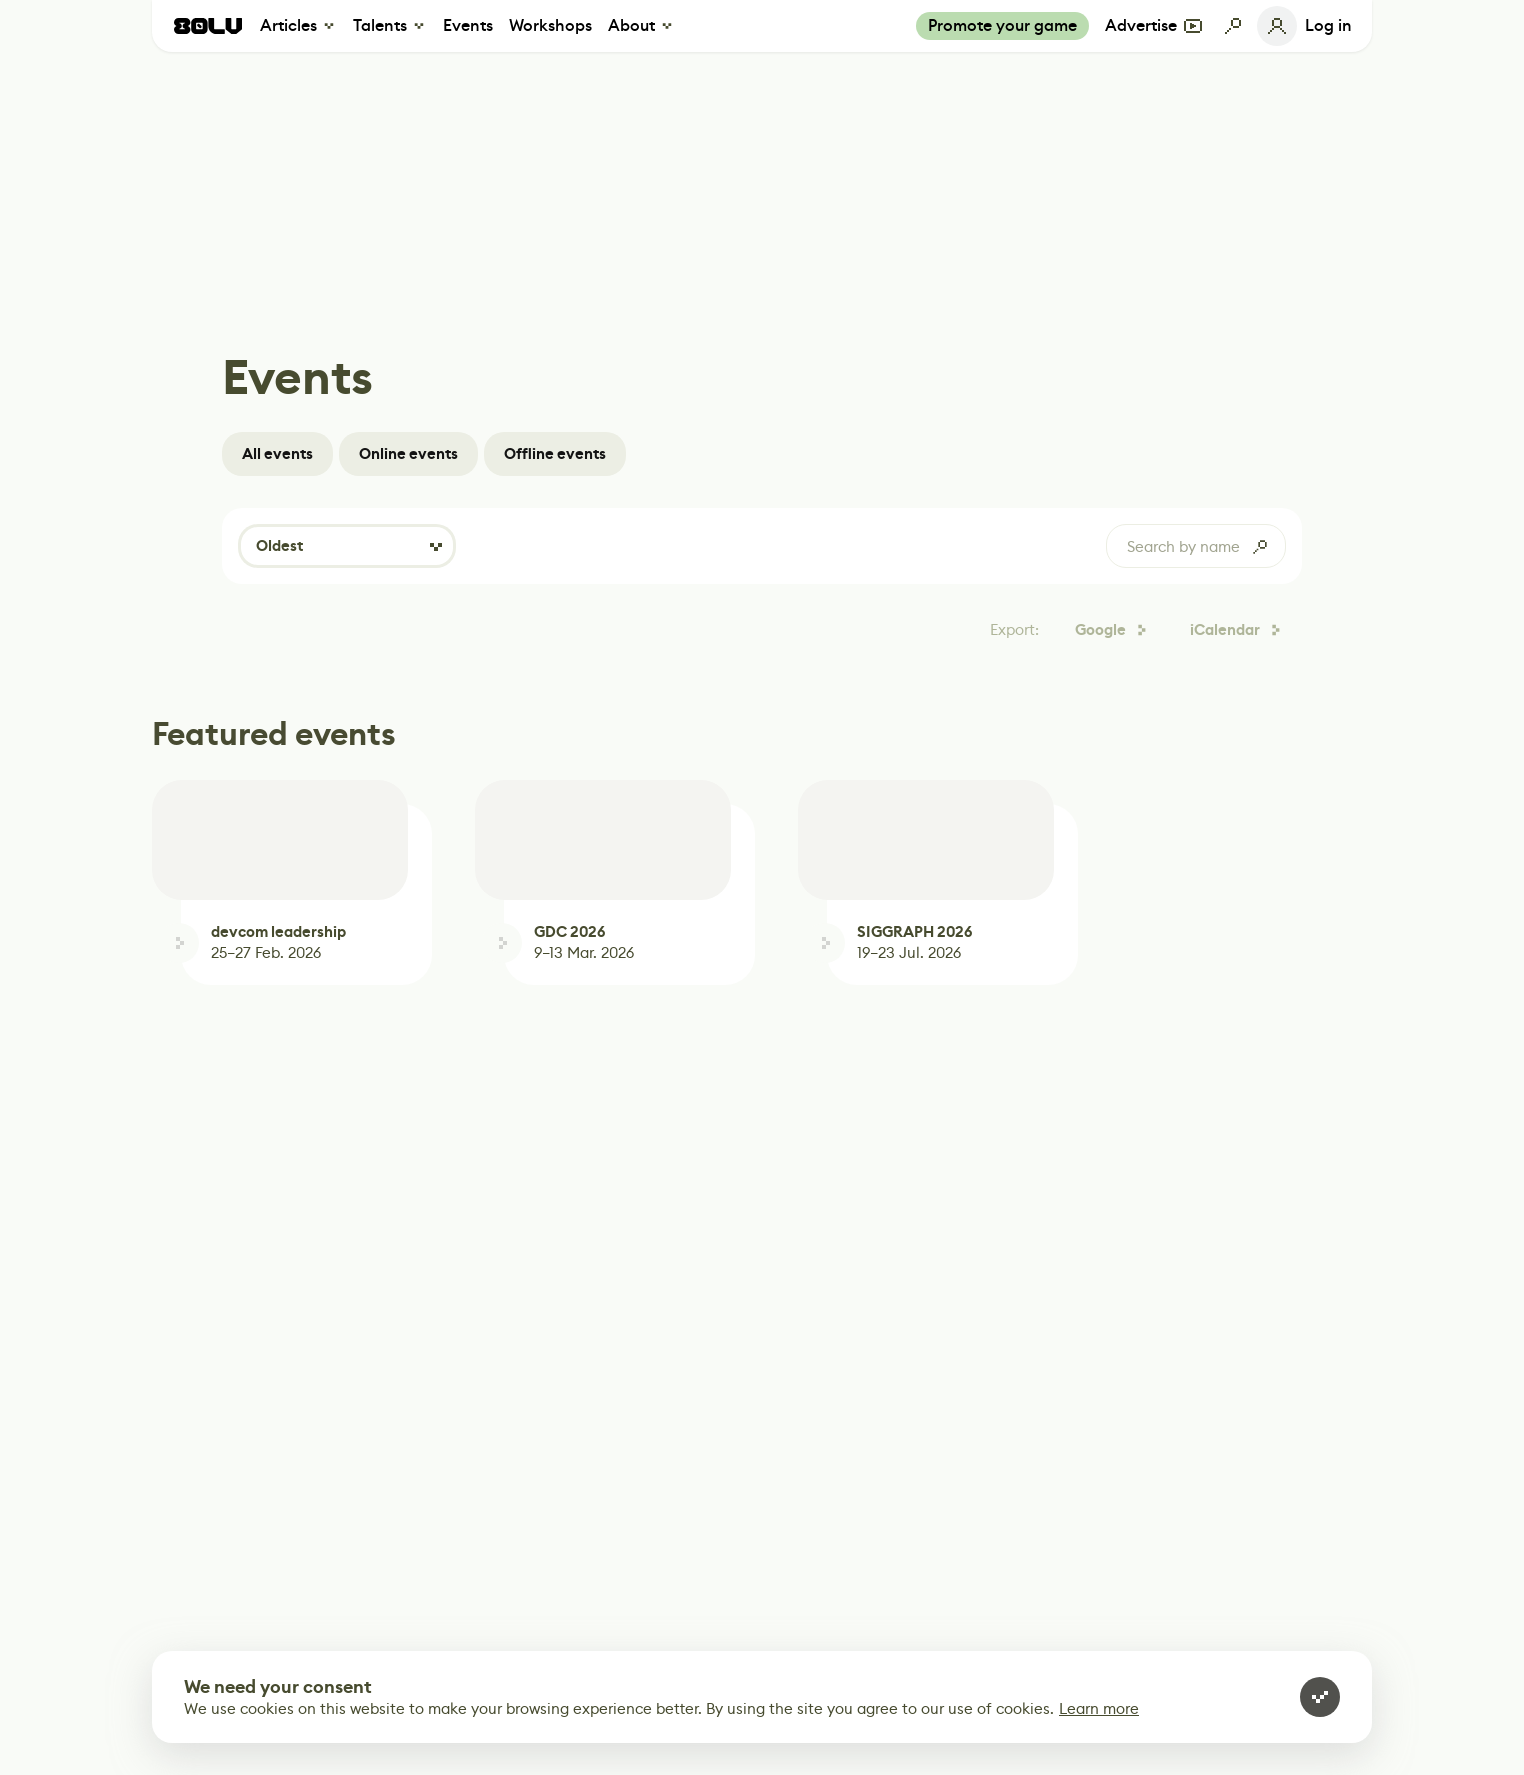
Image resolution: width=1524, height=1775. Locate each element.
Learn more (1099, 1708)
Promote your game (1002, 25)
